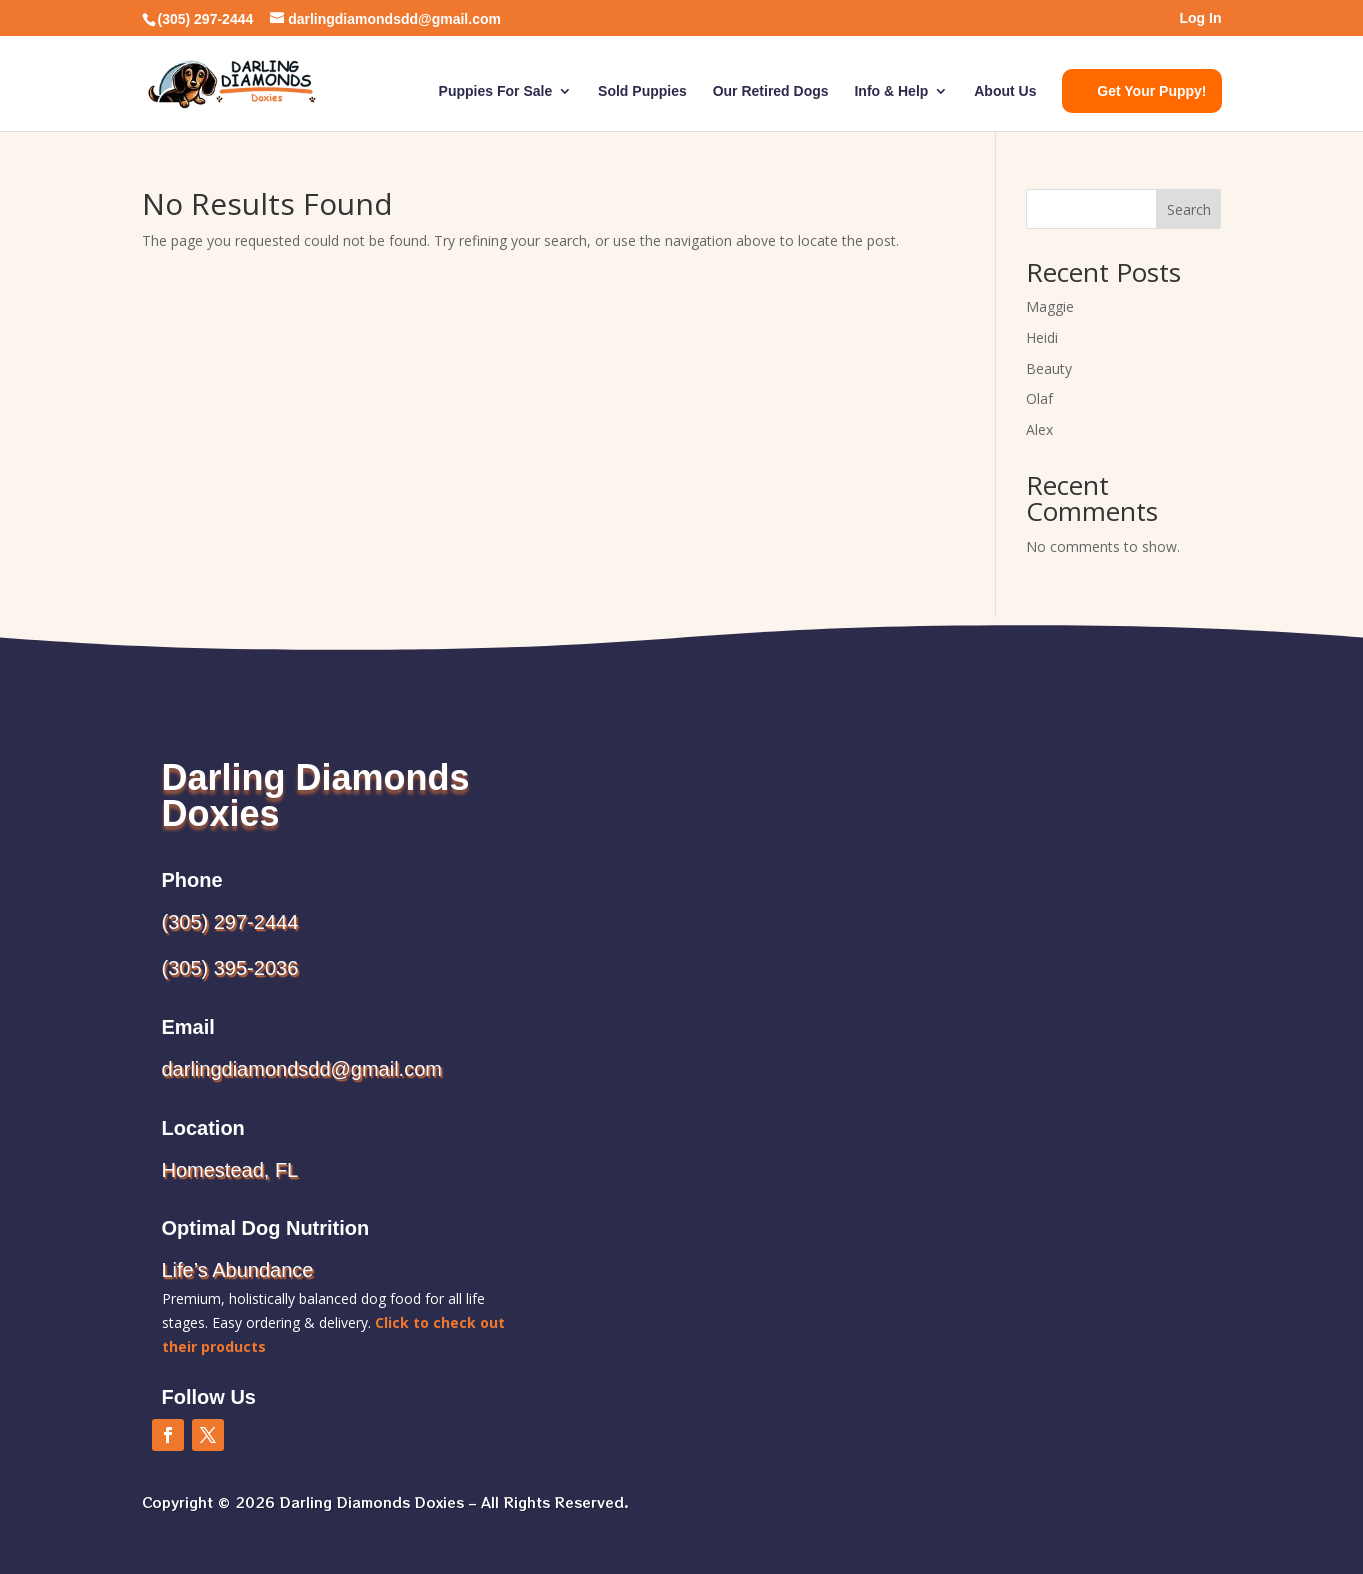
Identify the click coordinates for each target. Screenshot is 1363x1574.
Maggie (1050, 306)
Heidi (1042, 337)
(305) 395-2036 (230, 968)
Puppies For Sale (496, 91)
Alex (1039, 429)
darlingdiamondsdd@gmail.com (302, 1069)
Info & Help (891, 91)
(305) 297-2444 (230, 922)
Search (1189, 209)
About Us (1005, 91)
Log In (1201, 18)
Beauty (1049, 368)
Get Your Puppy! (1151, 91)
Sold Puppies (642, 91)
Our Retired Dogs (771, 91)
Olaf (1039, 398)
